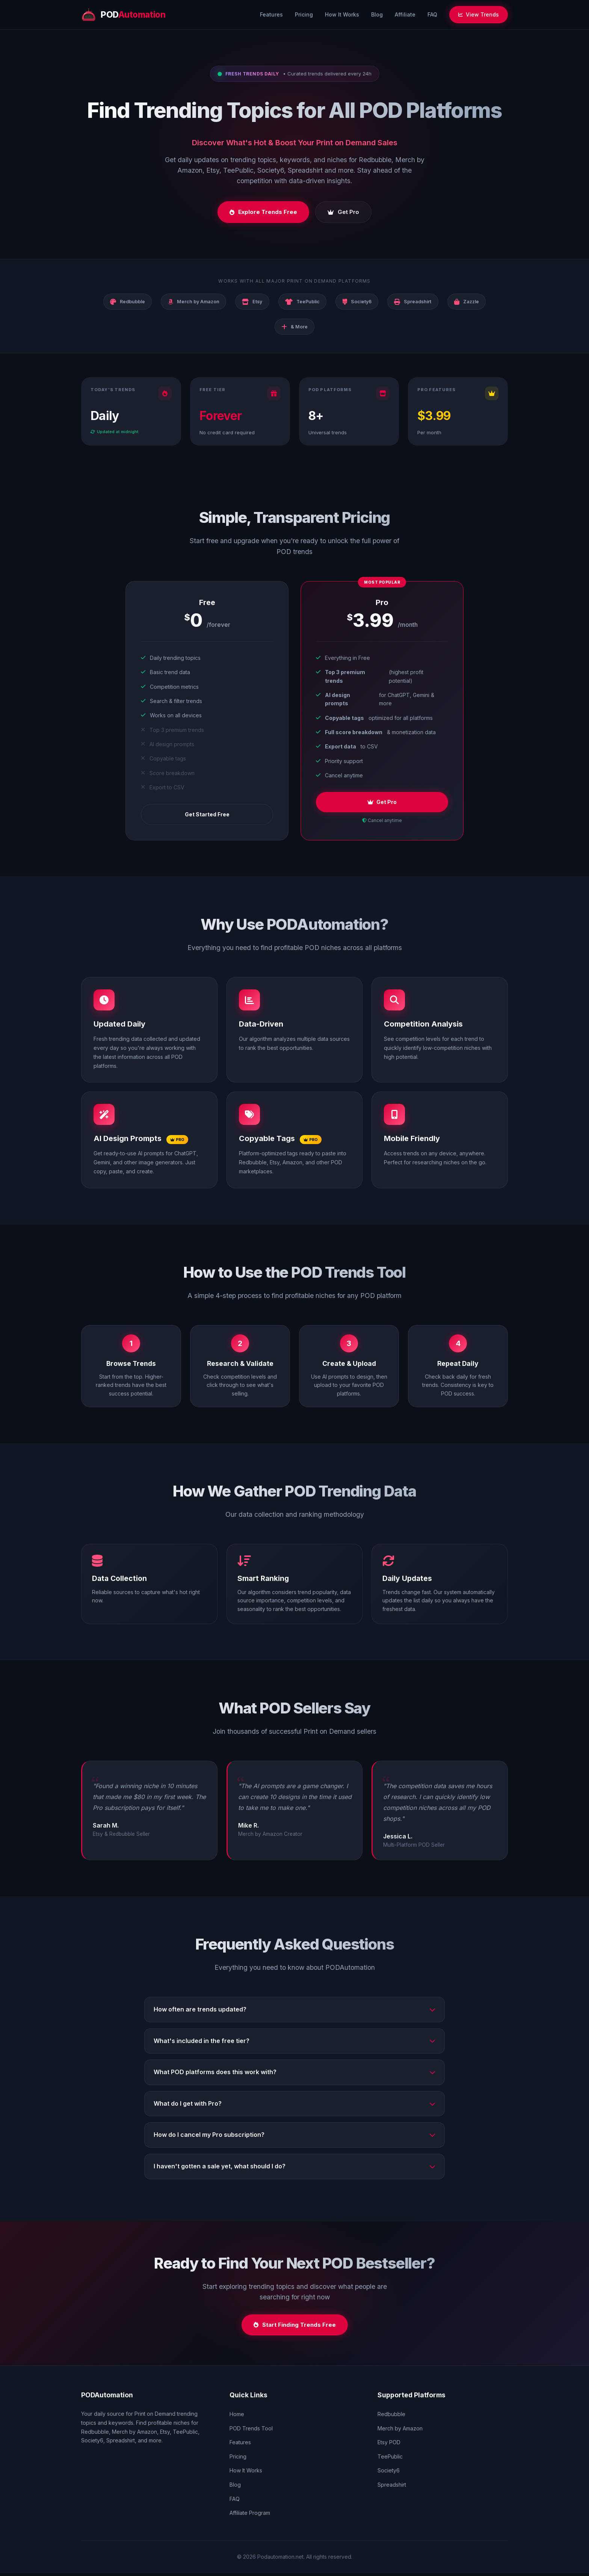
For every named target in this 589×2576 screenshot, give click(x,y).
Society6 (389, 2473)
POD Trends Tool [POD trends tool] (251, 2431)
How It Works (342, 14)
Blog (377, 14)
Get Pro (343, 213)
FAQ (432, 14)
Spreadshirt (392, 2487)
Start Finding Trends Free (295, 2327)
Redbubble (391, 2417)
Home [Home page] (237, 2417)
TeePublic (390, 2459)
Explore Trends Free (263, 213)
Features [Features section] (240, 2445)
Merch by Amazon (400, 2431)
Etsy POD (389, 2445)
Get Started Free (207, 817)
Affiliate (405, 14)
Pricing (304, 14)
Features (271, 14)
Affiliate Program (250, 2516)
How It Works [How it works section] (246, 2473)
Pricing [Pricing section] (238, 2459)
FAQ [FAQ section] (235, 2501)
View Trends (478, 14)
